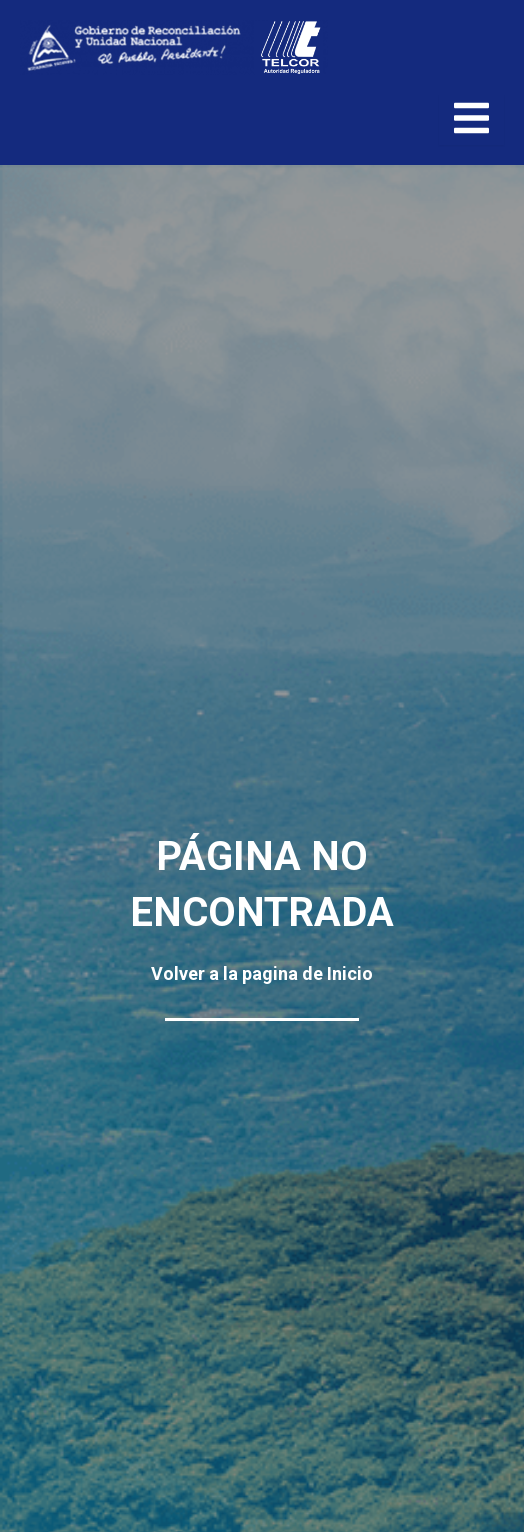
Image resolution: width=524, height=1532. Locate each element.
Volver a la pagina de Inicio (262, 973)
